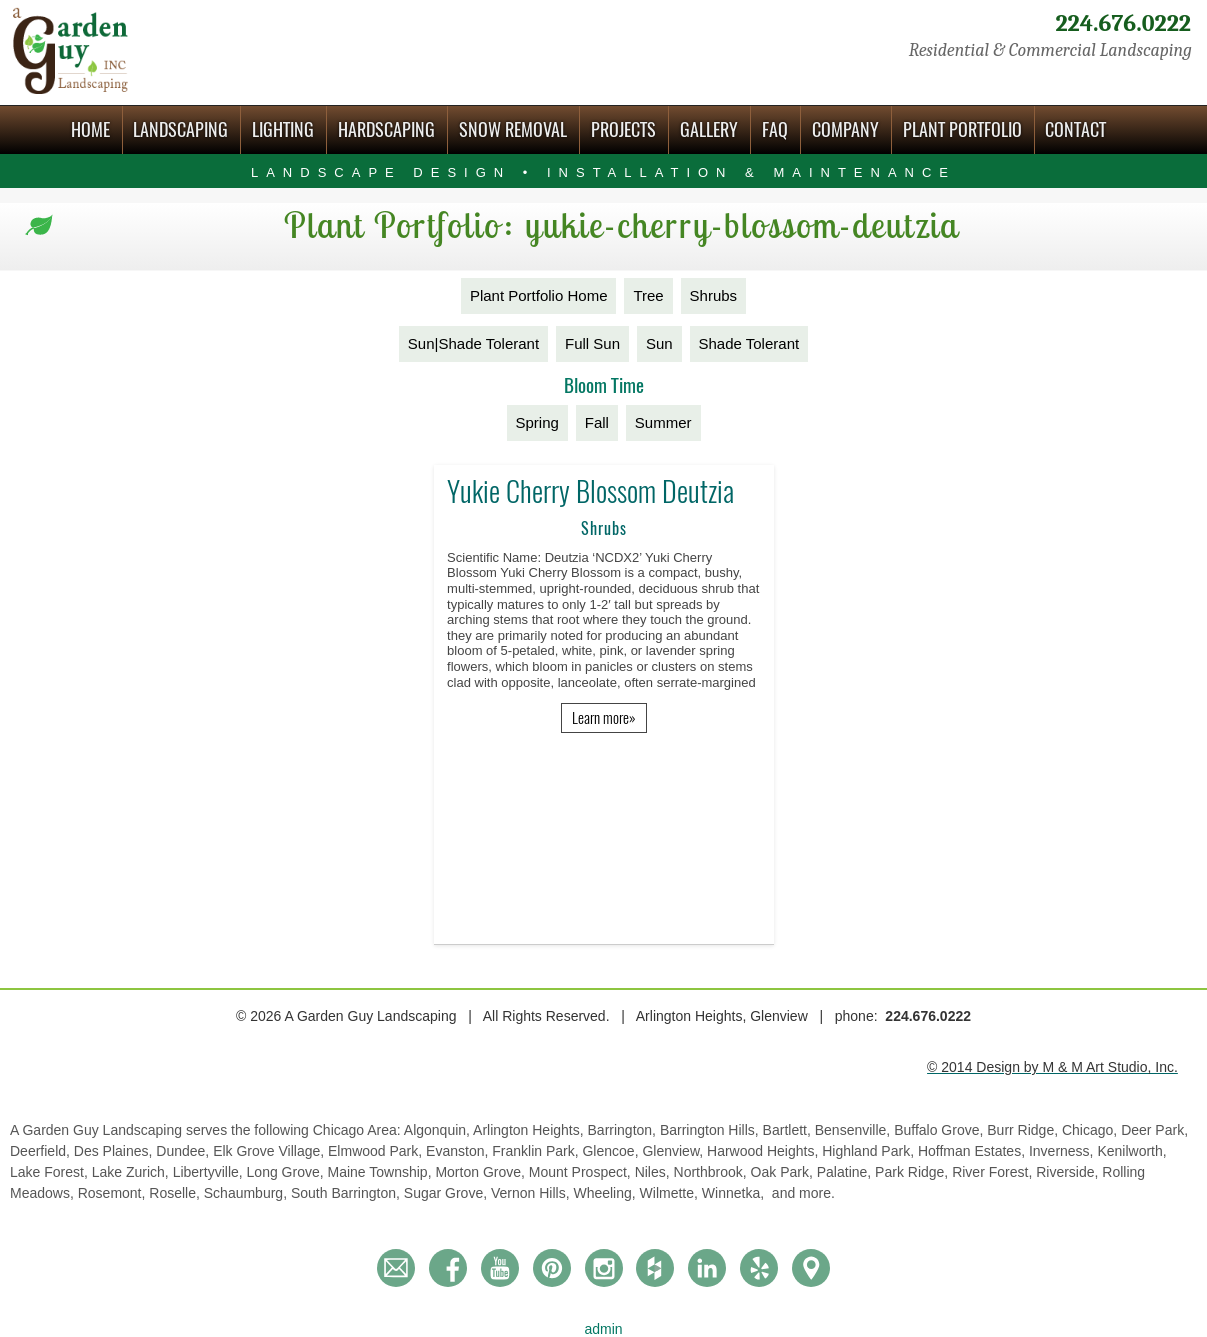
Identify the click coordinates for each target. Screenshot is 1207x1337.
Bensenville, (854, 1130)
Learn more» (604, 718)
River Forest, (994, 1172)
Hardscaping (386, 129)
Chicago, (1091, 1130)
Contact (1075, 129)
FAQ (775, 129)
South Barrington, (347, 1193)
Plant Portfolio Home (539, 295)
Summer (663, 422)
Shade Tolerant (749, 343)
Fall (597, 422)
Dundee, (184, 1151)
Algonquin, (438, 1130)
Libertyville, (210, 1172)
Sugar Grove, (447, 1193)
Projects (623, 129)
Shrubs (714, 295)
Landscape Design (603, 172)
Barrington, (624, 1130)
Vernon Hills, (532, 1193)
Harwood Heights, (764, 1151)
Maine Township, (382, 1172)
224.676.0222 (1123, 23)
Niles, (654, 1172)
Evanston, (459, 1151)
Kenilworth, (1131, 1151)
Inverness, (1063, 1151)
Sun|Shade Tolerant (473, 343)
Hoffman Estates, (973, 1151)
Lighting (283, 129)
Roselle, (176, 1193)
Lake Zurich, (132, 1172)
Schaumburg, (247, 1193)
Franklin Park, (537, 1151)
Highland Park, (870, 1151)
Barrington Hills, (711, 1130)
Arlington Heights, (530, 1130)
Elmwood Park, (377, 1151)
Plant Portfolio (962, 129)
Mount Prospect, (582, 1172)
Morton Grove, (481, 1172)
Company (845, 129)
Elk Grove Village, (270, 1151)
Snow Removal (513, 129)
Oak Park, (784, 1172)
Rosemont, (114, 1193)
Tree (648, 295)
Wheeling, (606, 1193)
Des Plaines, (115, 1151)
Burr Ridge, (1024, 1130)
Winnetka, (735, 1193)
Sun (659, 343)
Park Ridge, (913, 1172)
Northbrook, (712, 1172)
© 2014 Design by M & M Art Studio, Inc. (1052, 1067)
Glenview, (674, 1151)
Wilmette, (671, 1193)
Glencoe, (612, 1151)
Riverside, (1069, 1172)
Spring (537, 422)
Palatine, (846, 1172)
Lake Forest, (51, 1172)
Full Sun (592, 343)
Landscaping (180, 129)
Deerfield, (42, 1151)
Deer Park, (1154, 1130)
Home (90, 129)
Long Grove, (287, 1172)
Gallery (709, 129)
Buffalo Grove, (940, 1130)
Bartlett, (789, 1130)
